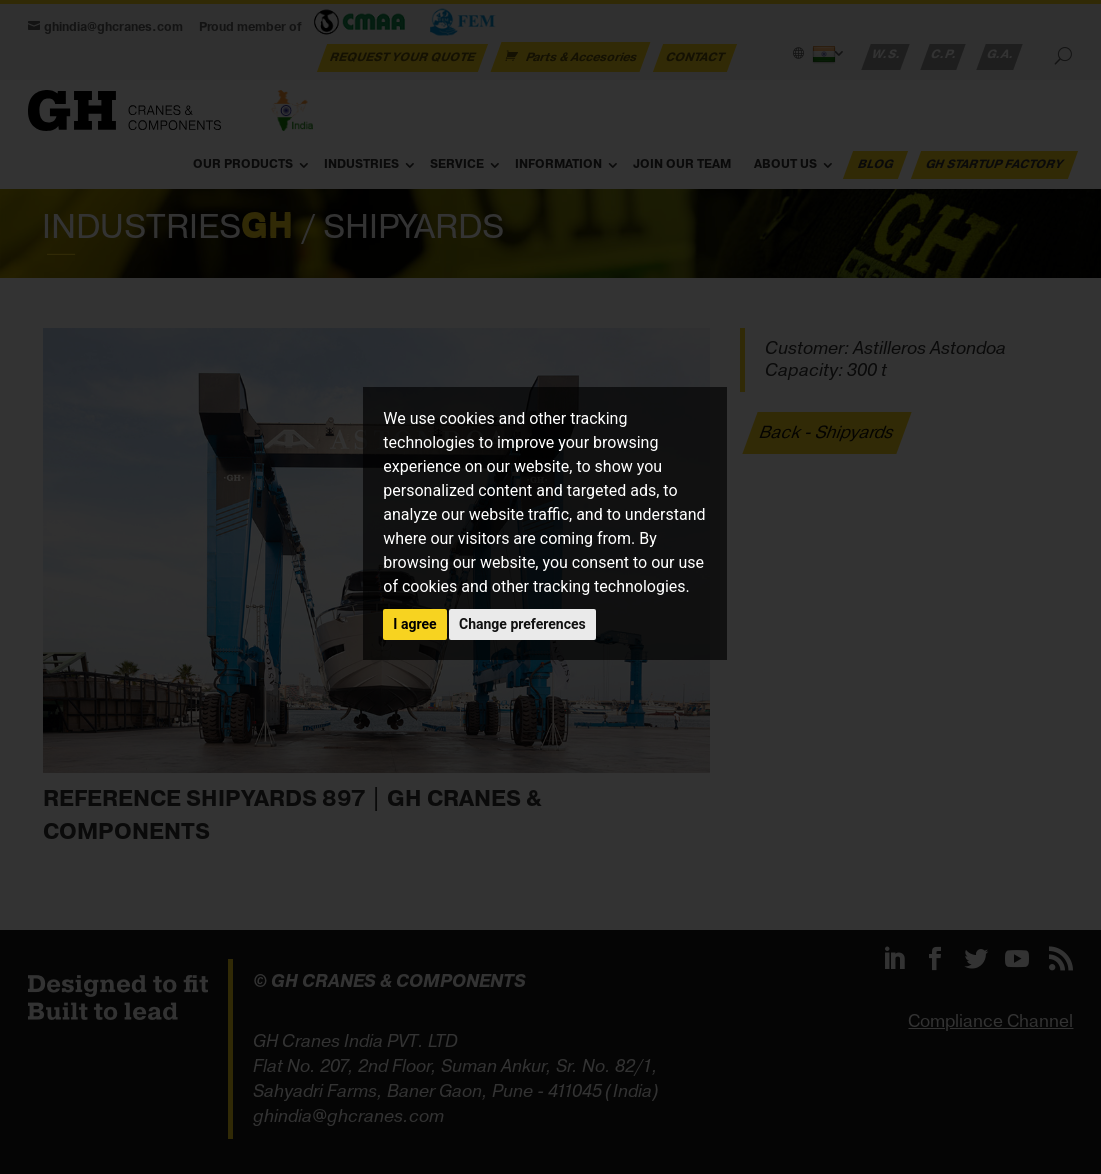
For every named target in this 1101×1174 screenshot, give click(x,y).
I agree (414, 624)
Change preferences (522, 624)
